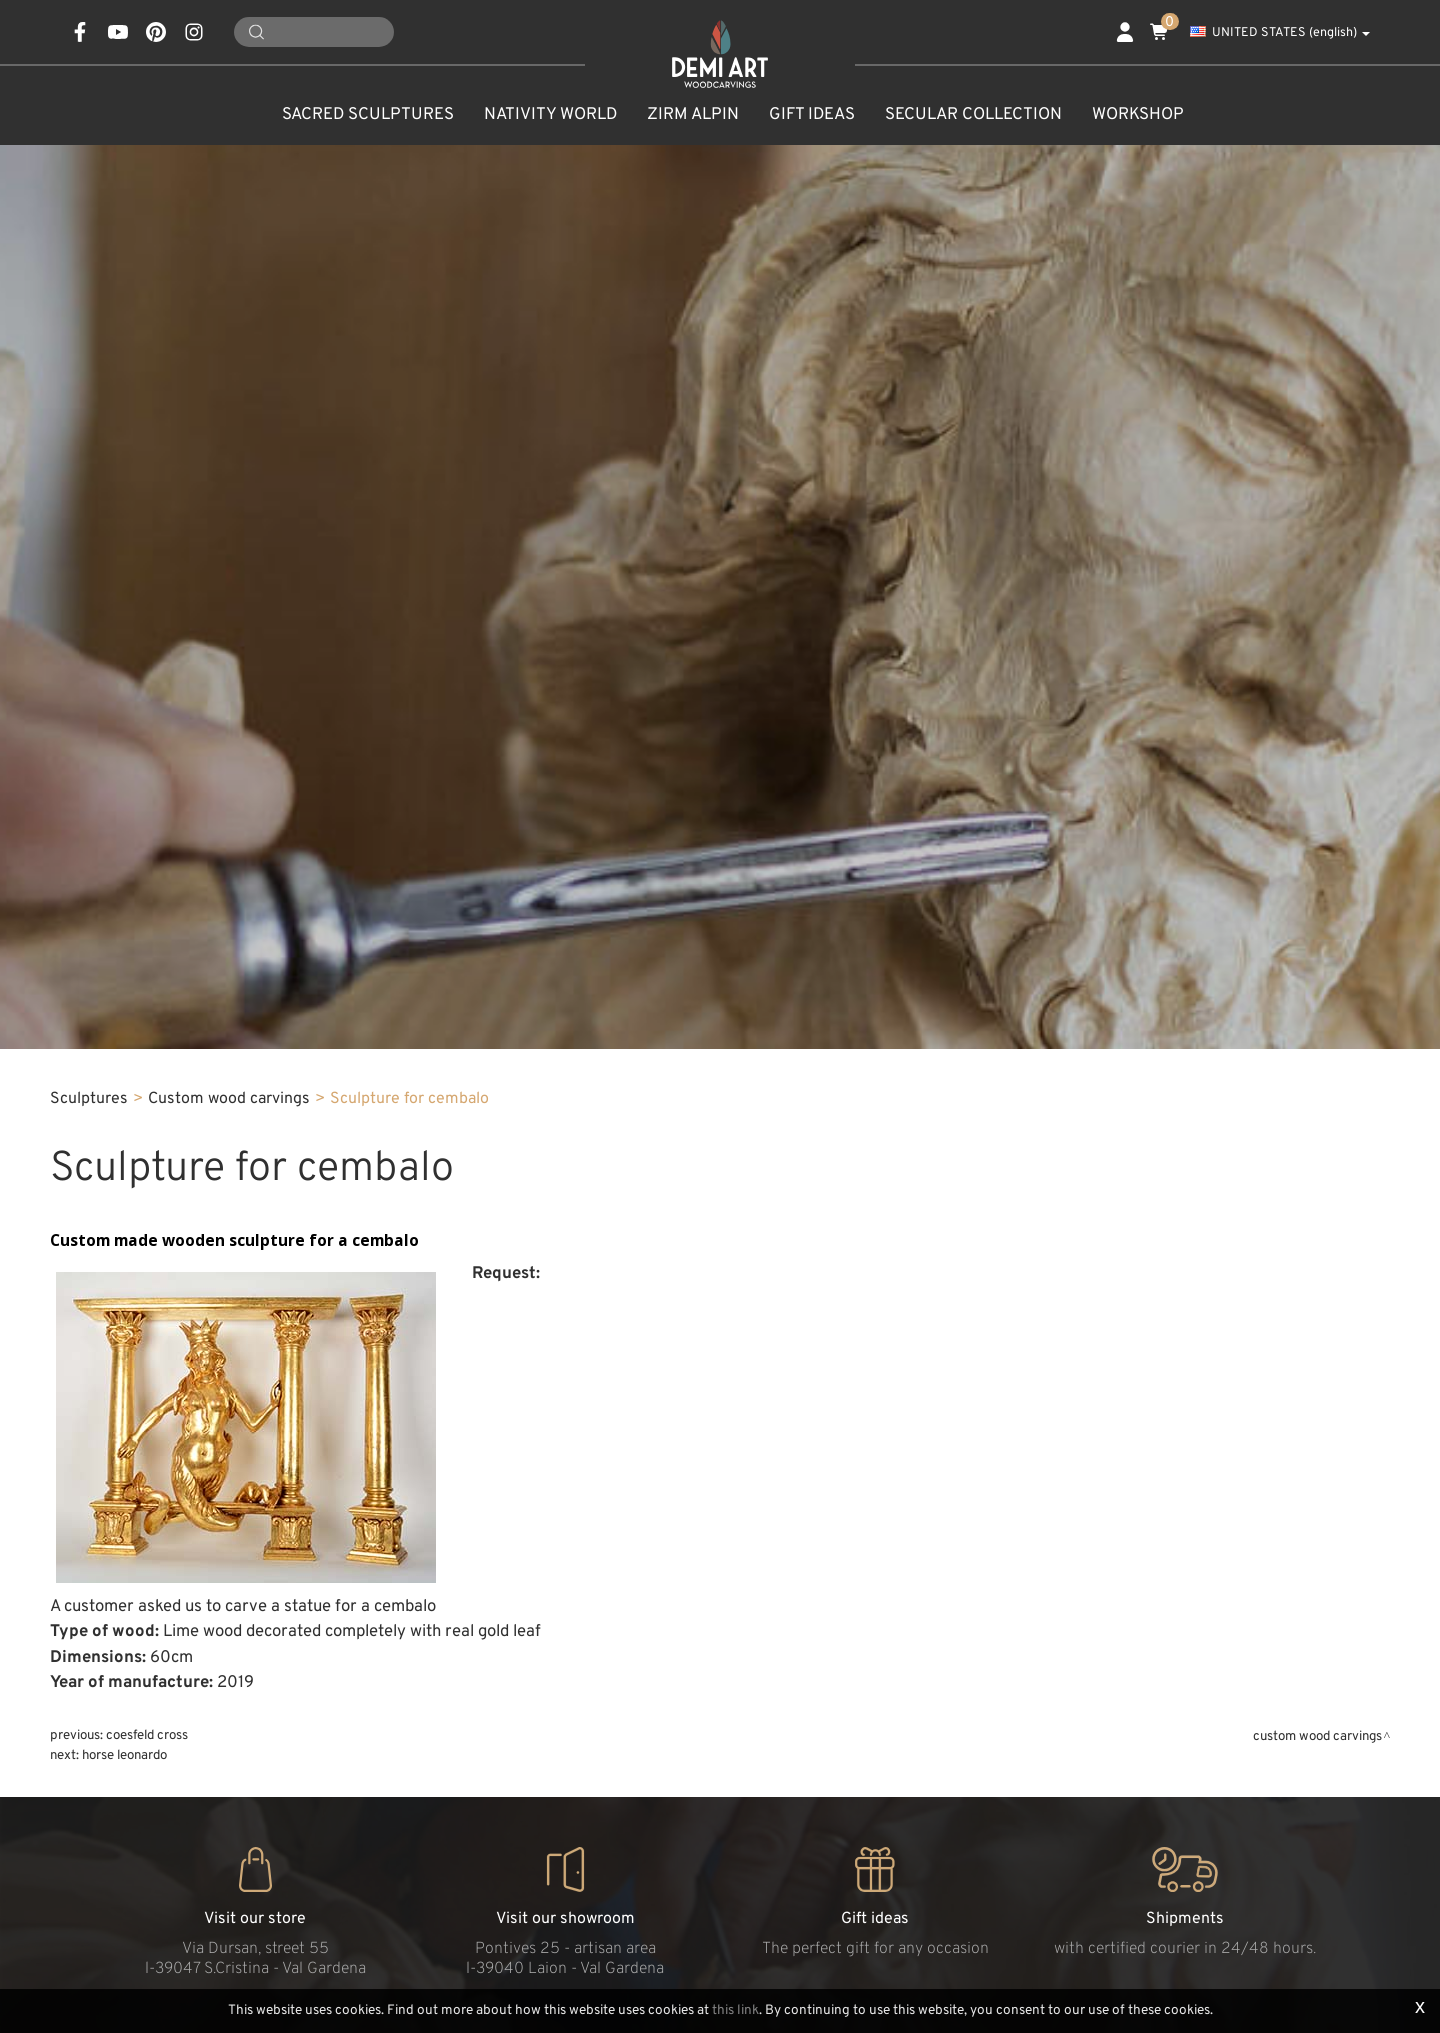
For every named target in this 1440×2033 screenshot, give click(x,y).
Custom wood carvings (229, 1099)
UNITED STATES (1280, 33)
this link (735, 2010)
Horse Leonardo (124, 1755)
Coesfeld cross (147, 1735)
